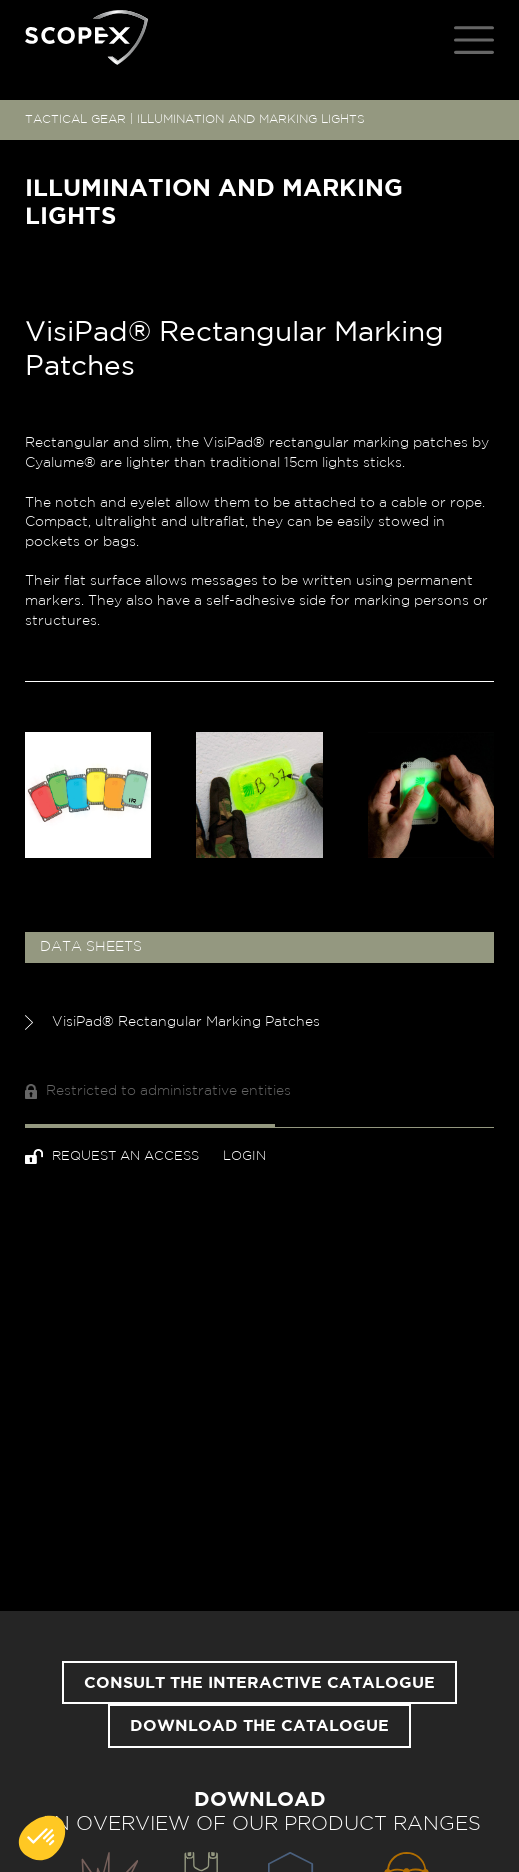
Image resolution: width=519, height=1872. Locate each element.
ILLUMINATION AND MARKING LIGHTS (251, 119)
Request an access (114, 1156)
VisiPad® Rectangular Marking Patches (172, 1022)
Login (244, 1156)
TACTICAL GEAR (75, 119)
